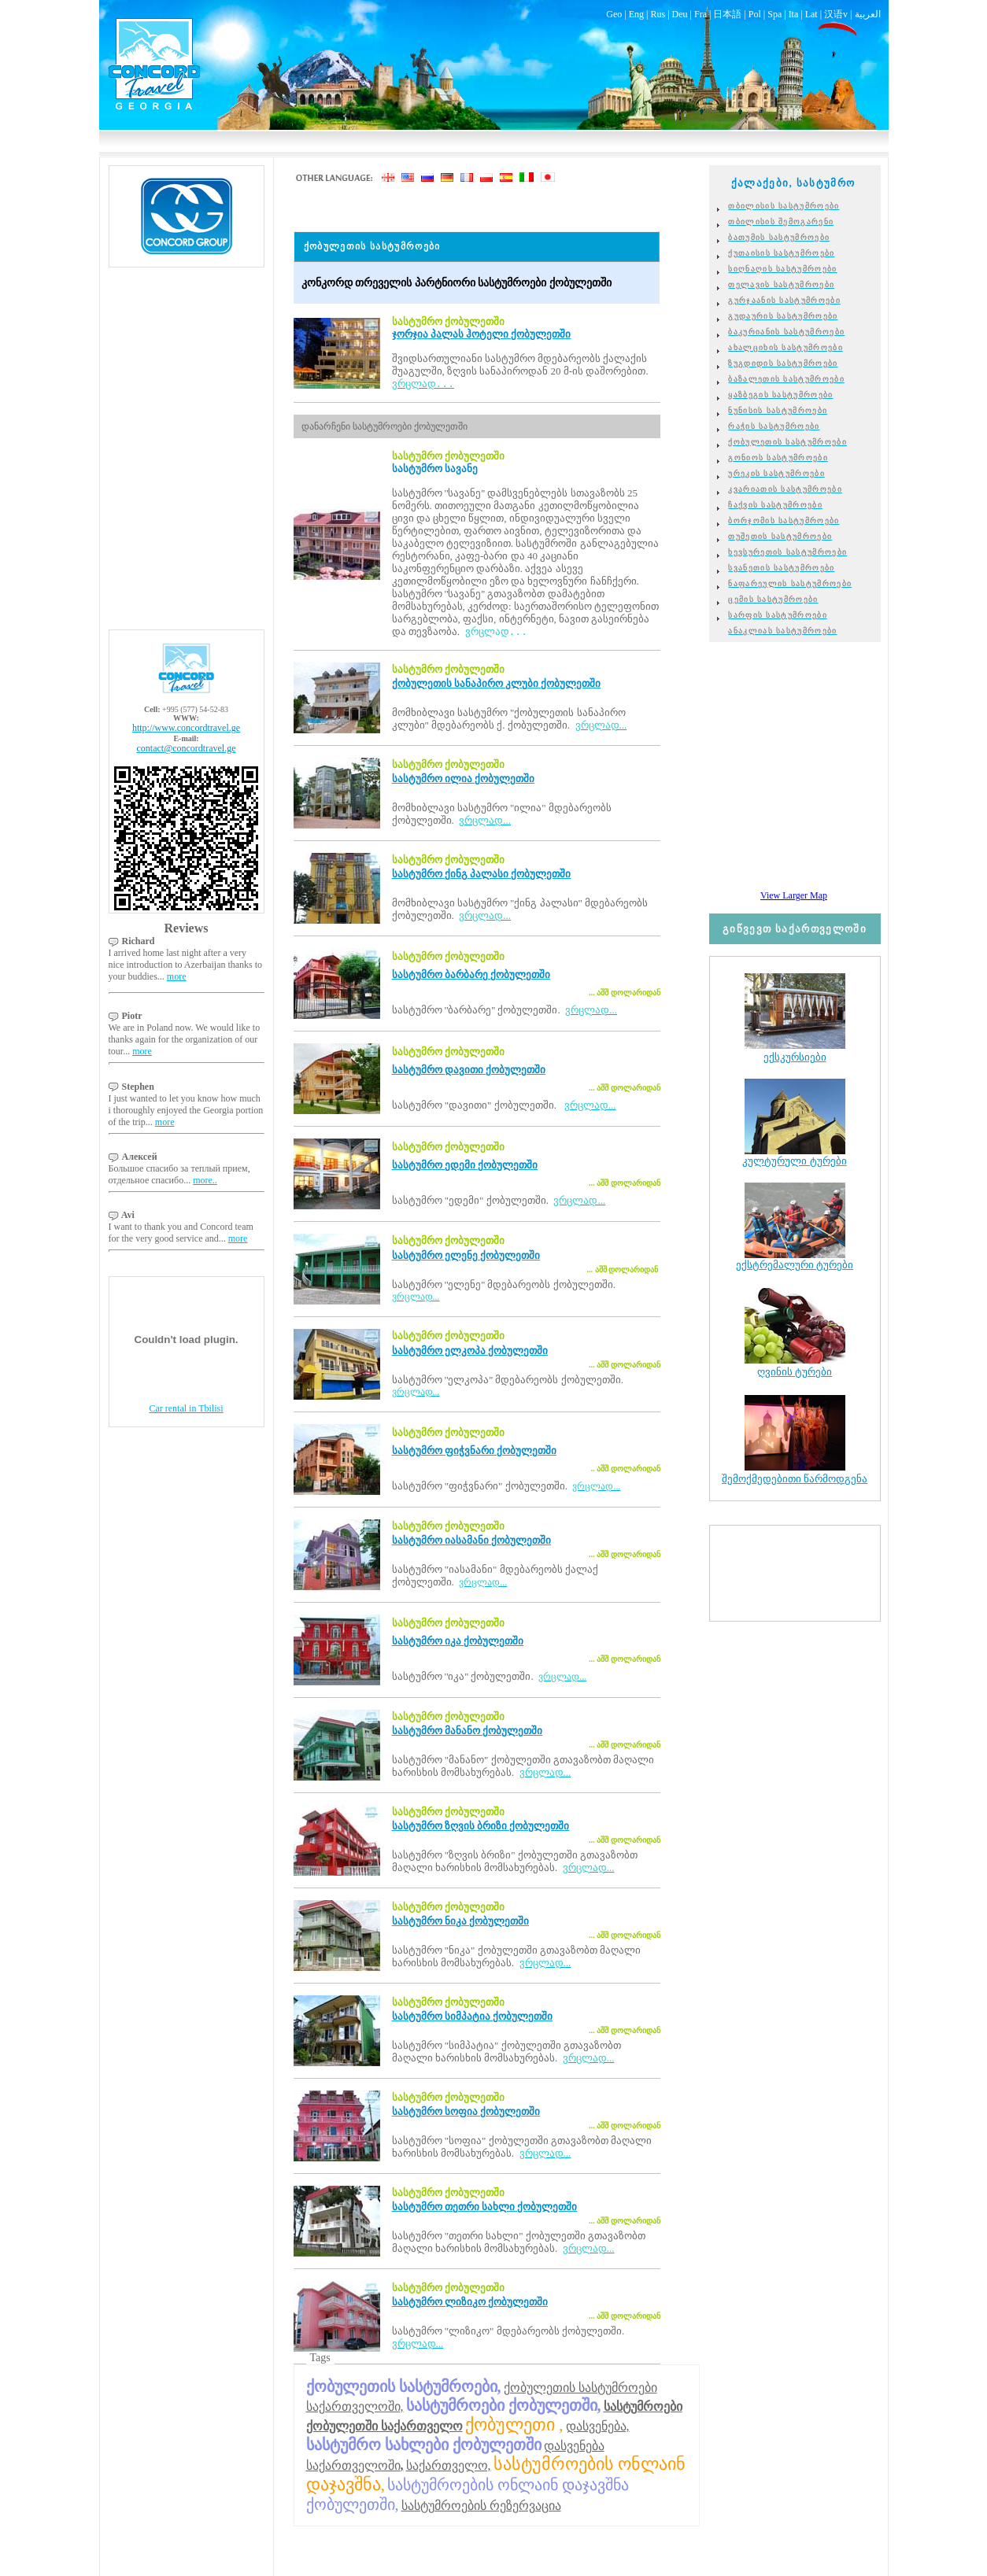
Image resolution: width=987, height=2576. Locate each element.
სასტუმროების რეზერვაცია (481, 2505)
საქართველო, (448, 2465)
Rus (657, 14)
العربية (868, 14)
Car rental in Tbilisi (186, 1408)
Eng (636, 14)
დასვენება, (598, 2426)
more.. (205, 1180)
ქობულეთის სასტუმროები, (403, 2386)
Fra (700, 14)
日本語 (727, 14)
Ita (794, 14)
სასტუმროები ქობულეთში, (503, 2405)
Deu (680, 14)
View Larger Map (793, 895)
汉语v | (839, 14)
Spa (774, 14)
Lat (811, 14)
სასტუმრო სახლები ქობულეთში (424, 2444)
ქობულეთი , (514, 2424)
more (177, 976)
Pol (755, 14)
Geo (614, 14)
